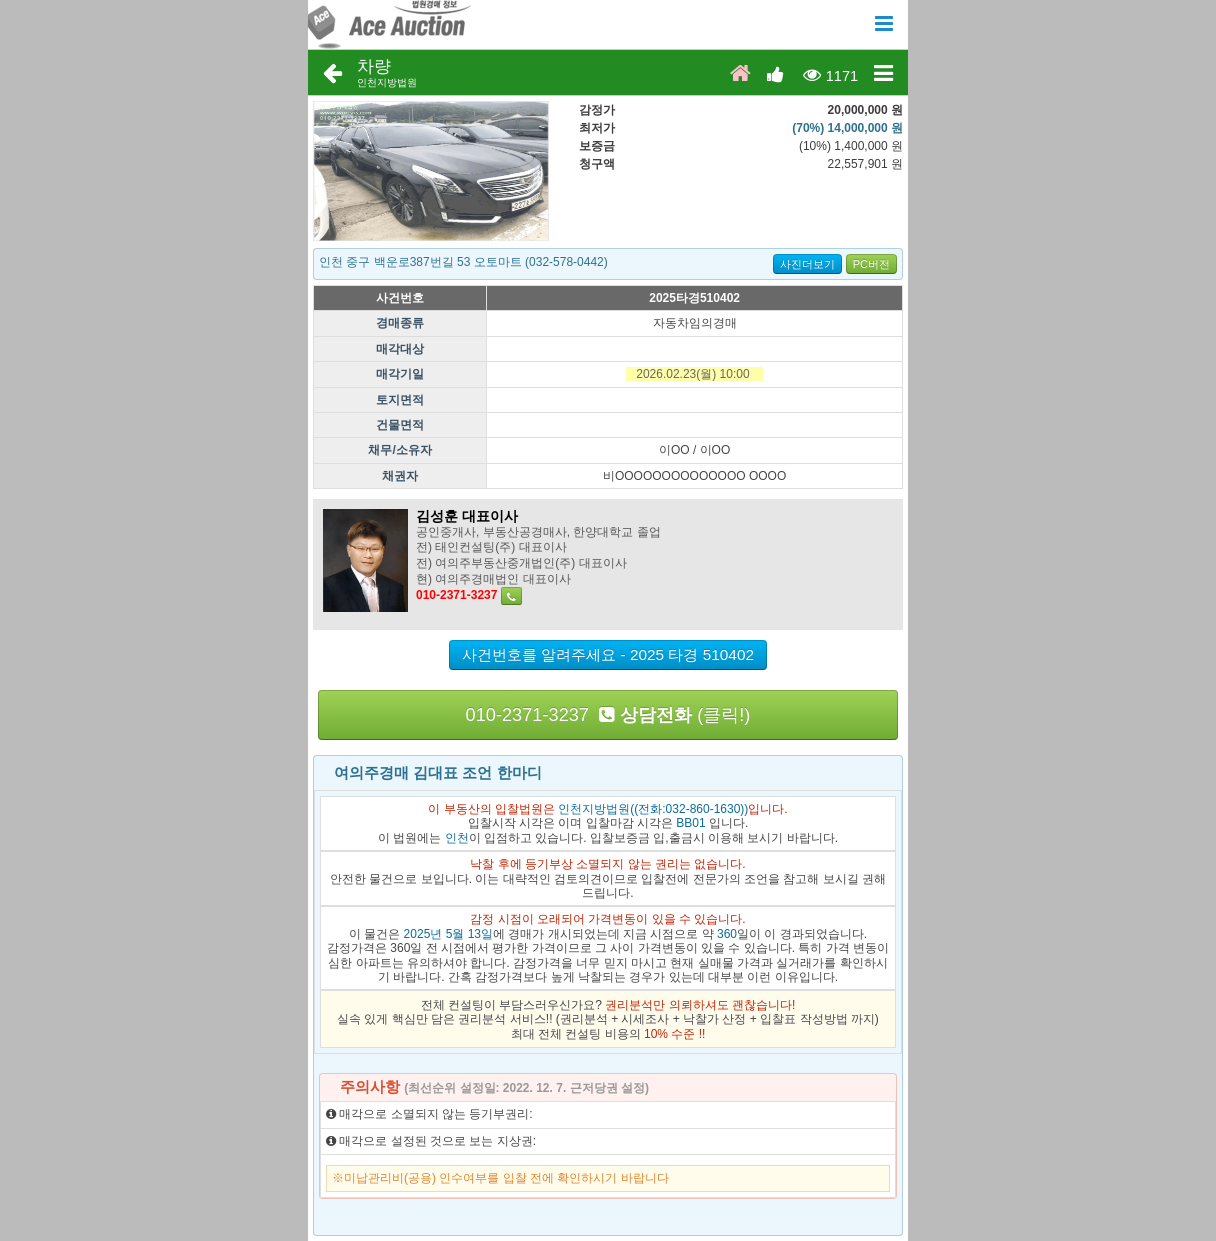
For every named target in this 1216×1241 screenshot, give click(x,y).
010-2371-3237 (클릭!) (608, 715)
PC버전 (871, 264)
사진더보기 (807, 264)
